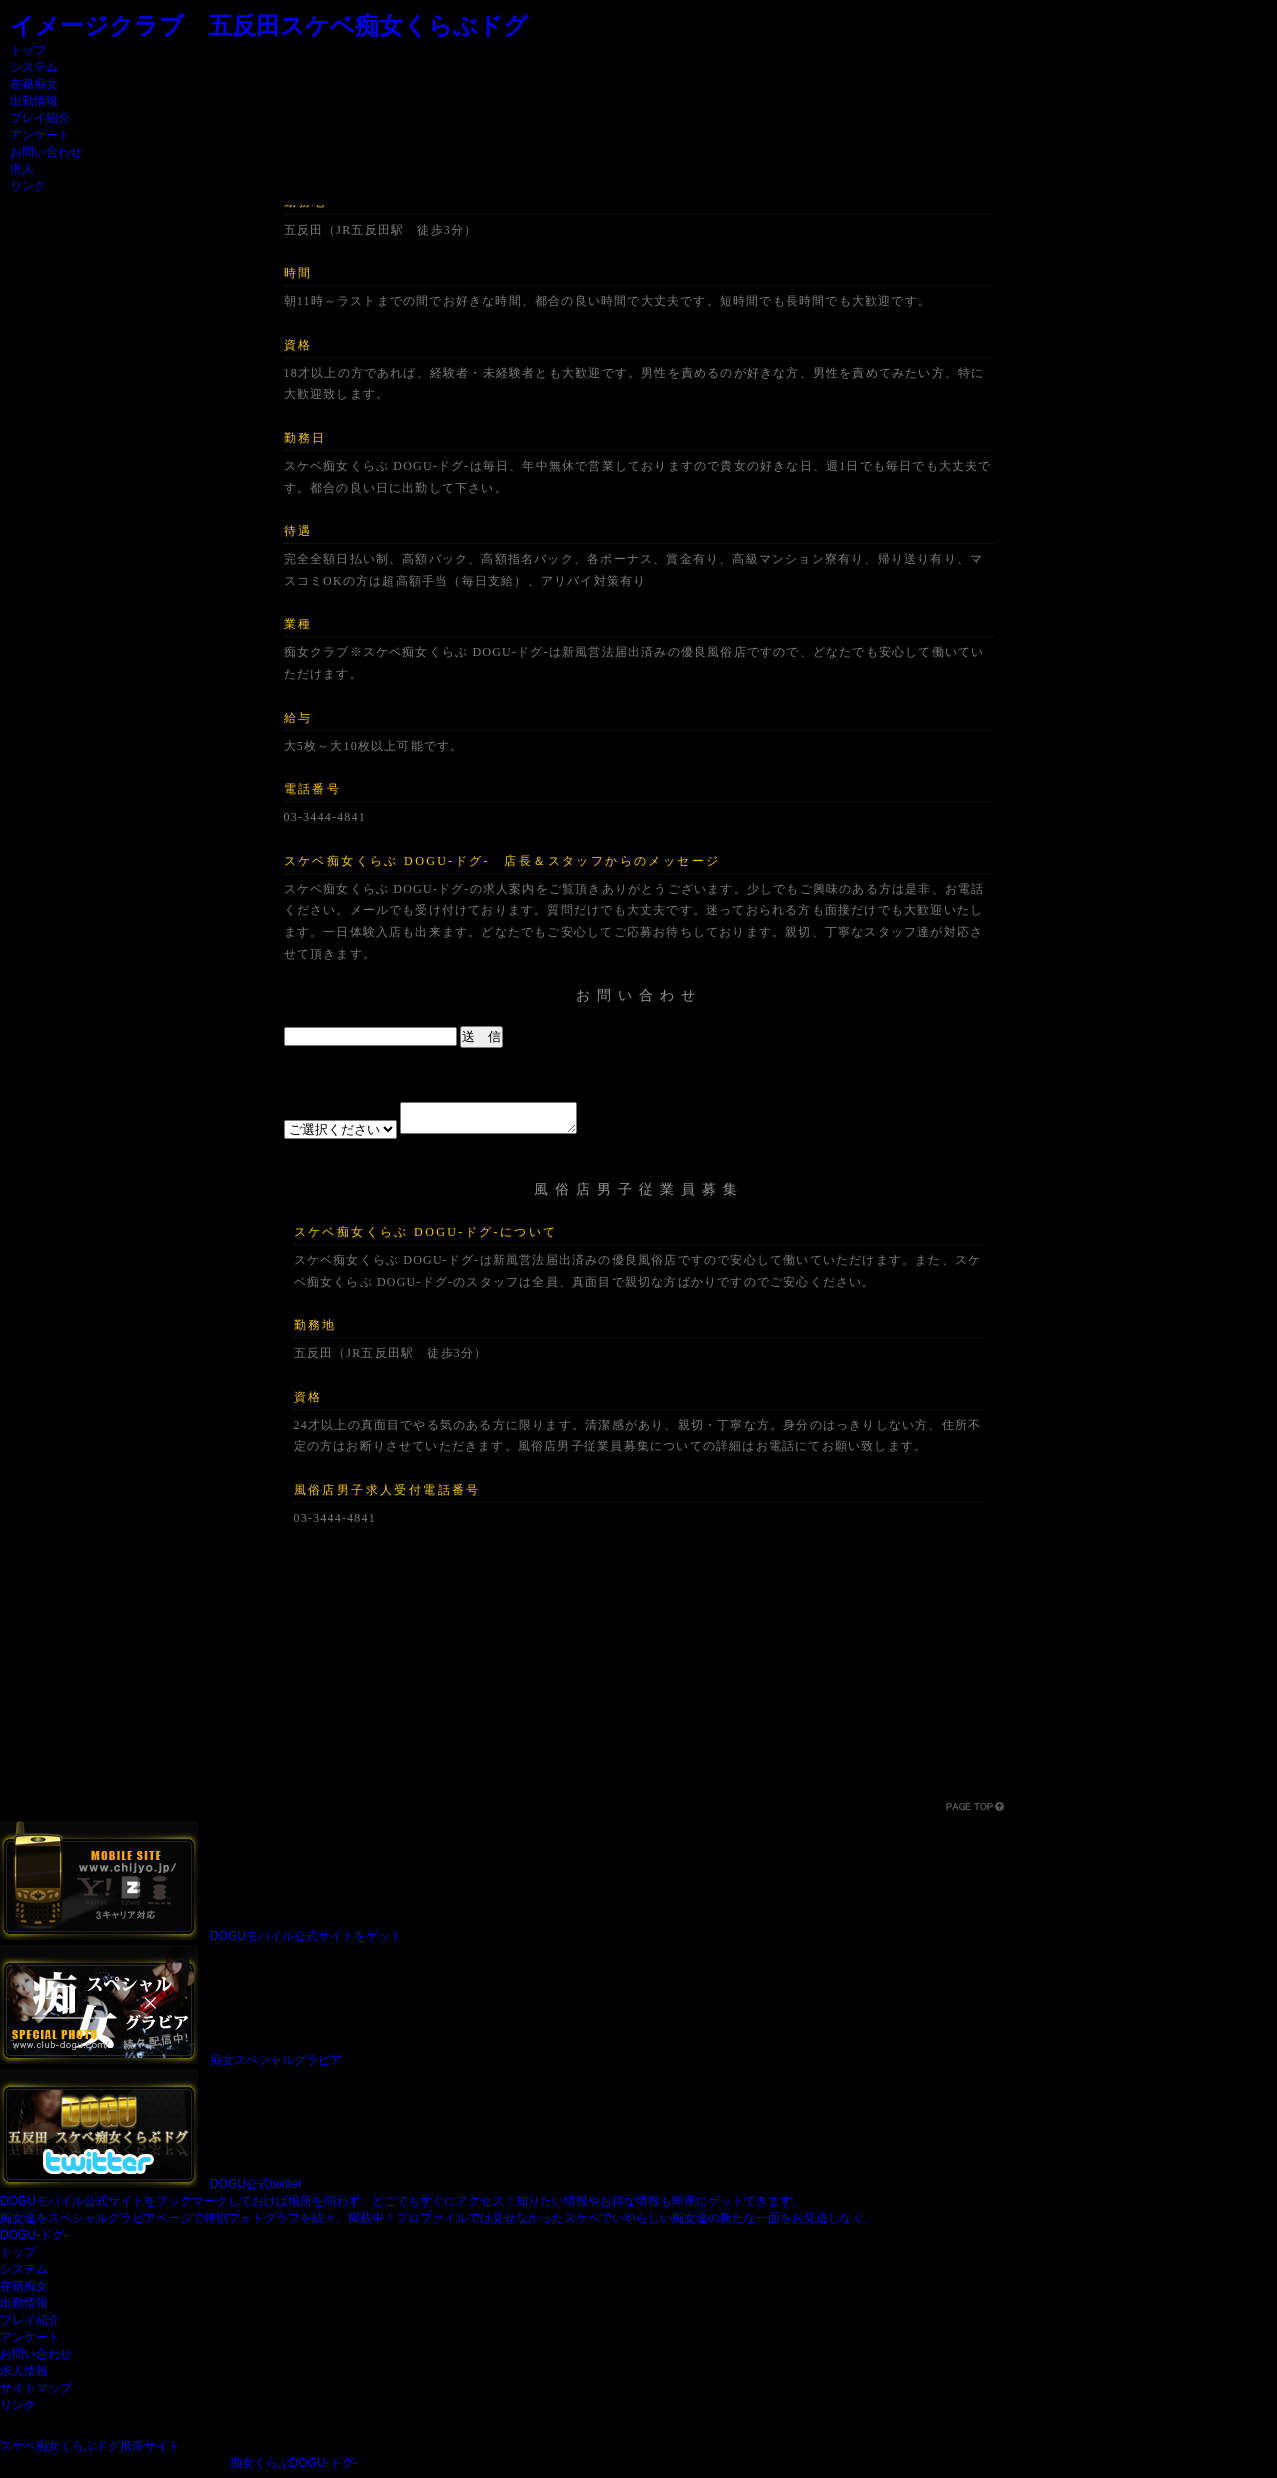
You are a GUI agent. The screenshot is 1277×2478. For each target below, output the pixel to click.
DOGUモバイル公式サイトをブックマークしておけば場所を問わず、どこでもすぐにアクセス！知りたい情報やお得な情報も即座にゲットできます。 (402, 2207)
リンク (28, 186)
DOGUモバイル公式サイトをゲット (306, 1942)
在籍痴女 (34, 84)
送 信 (481, 1036)
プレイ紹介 (40, 118)
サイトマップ (36, 2394)
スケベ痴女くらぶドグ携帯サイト (90, 2452)
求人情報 (24, 2377)
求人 (22, 169)
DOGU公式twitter (256, 2190)
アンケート (40, 135)
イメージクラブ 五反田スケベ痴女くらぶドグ (269, 25)
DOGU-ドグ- (34, 2241)
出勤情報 (34, 101)
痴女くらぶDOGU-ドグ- (294, 2469)
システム (34, 67)
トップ (28, 50)
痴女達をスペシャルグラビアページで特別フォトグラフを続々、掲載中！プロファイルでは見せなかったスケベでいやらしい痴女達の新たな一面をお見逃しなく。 (438, 2224)
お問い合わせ (46, 152)
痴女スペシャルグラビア (276, 2066)
